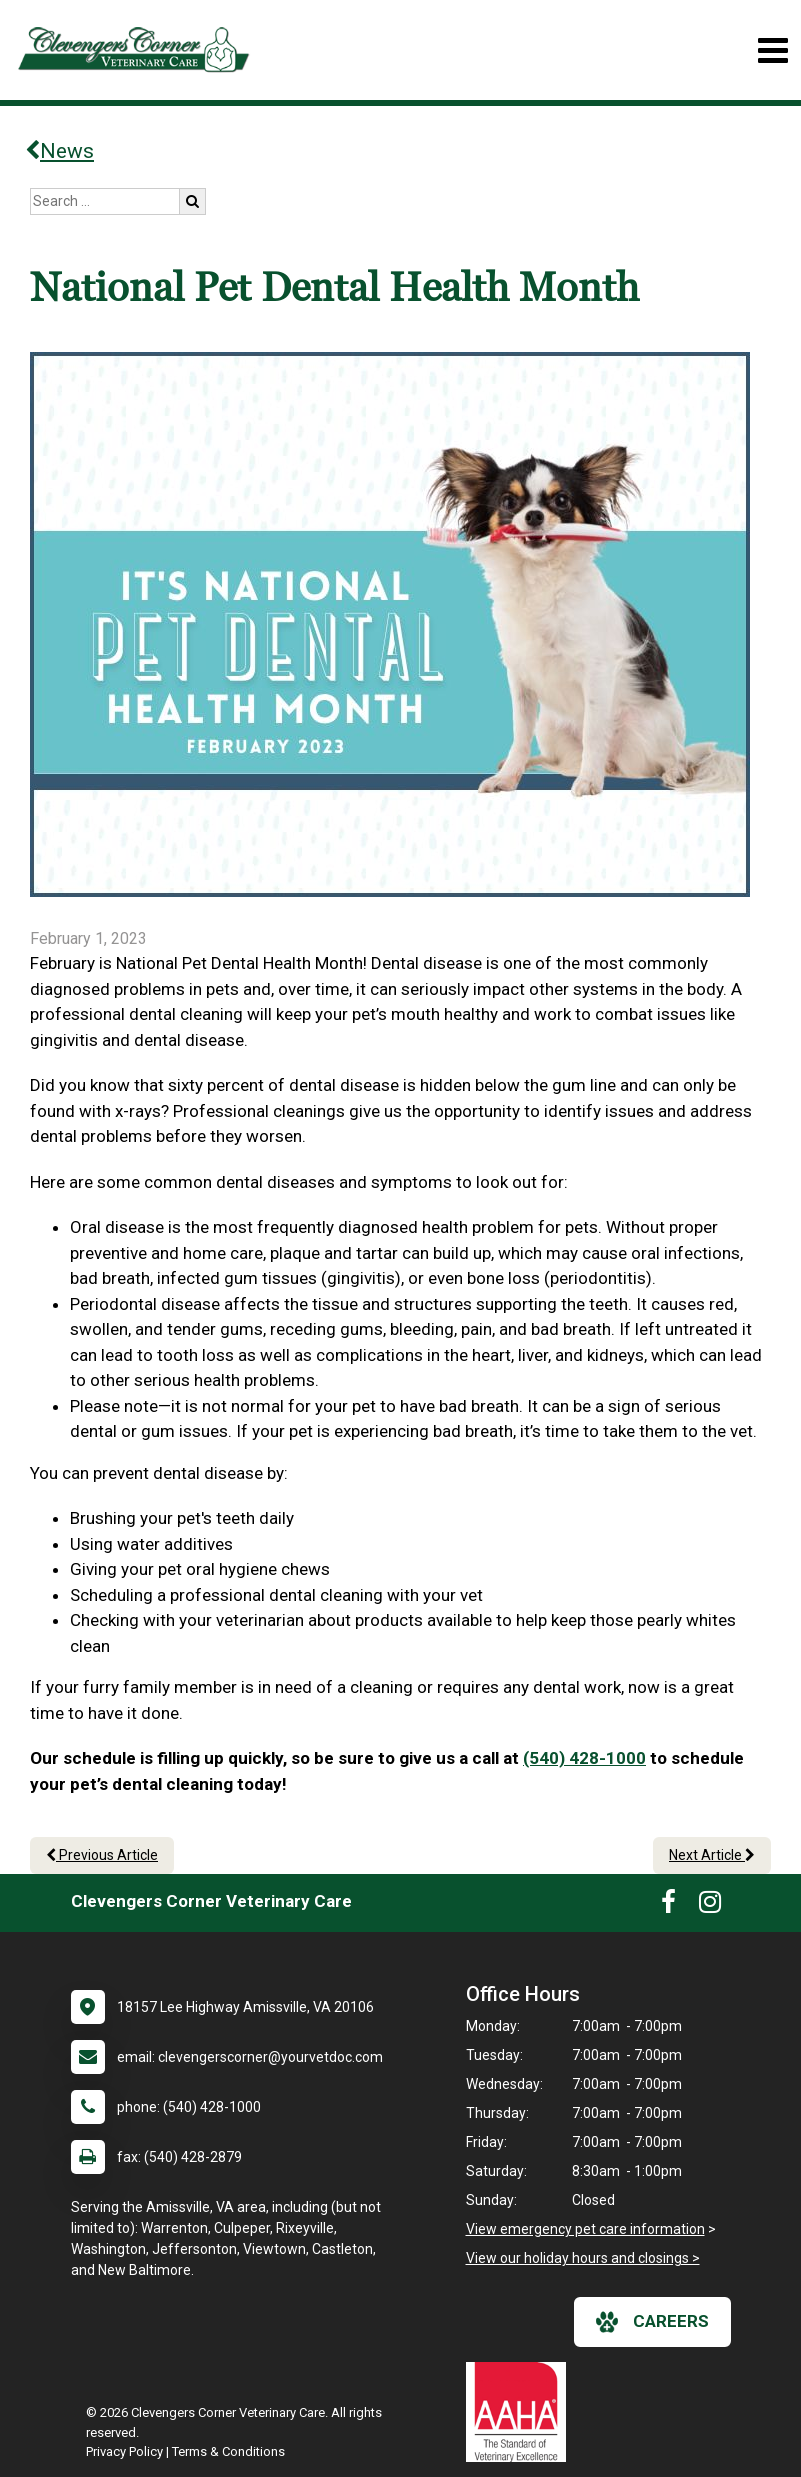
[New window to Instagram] (710, 1906)
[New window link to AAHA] (521, 2412)
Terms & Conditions (228, 2451)
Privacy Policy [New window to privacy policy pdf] (124, 2451)
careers (652, 2322)
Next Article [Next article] (712, 1855)
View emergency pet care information (585, 2229)
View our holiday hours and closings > (583, 2258)
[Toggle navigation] (772, 50)
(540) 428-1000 (584, 1758)
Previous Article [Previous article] (102, 1855)
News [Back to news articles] (59, 151)
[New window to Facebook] (668, 1906)
